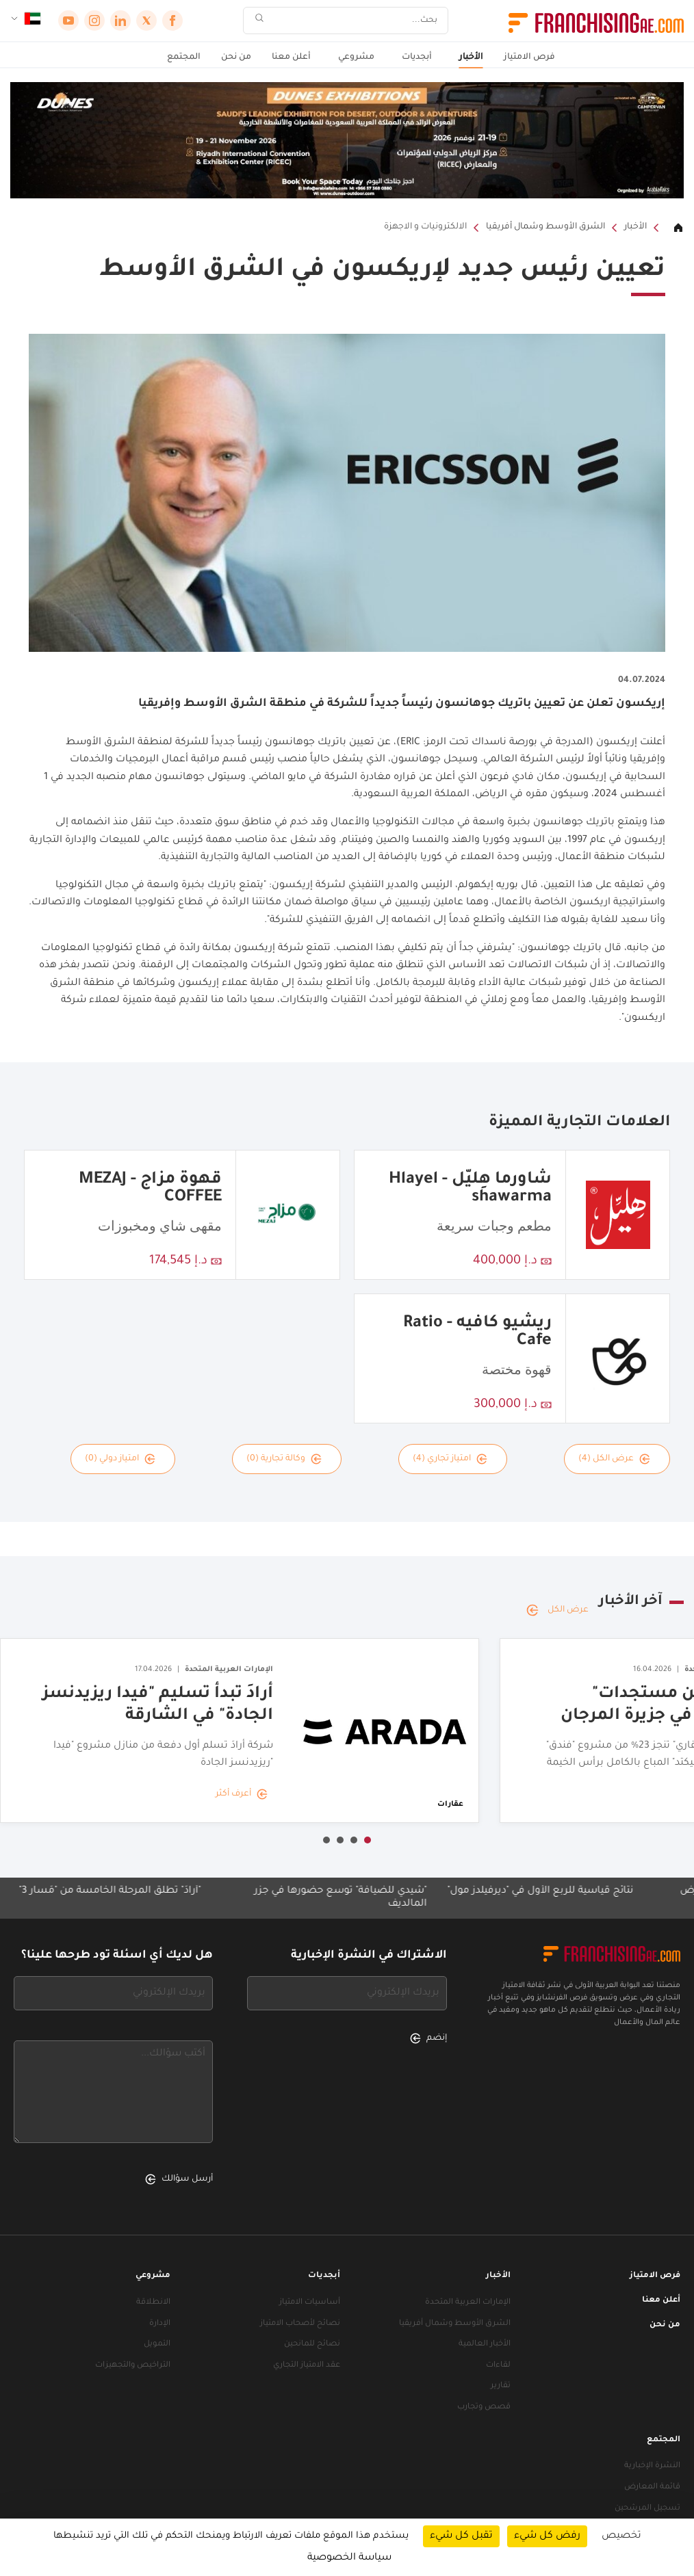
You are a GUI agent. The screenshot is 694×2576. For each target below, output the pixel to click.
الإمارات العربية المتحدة (468, 2302)
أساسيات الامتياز (309, 2302)
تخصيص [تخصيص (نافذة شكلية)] (621, 2536)
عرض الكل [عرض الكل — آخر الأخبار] (557, 1610)
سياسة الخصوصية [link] (349, 2558)
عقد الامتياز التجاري (306, 2365)
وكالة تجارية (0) (284, 1459)
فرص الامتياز (529, 57)
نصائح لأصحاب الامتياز (300, 2323)
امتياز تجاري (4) (450, 1459)
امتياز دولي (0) (120, 1459)
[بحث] (354, 21)
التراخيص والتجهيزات (132, 2365)
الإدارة (159, 2323)
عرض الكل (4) (614, 1459)
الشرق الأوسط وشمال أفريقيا (545, 227)
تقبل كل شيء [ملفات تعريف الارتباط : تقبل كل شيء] (461, 2536)
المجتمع (184, 57)
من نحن (236, 57)
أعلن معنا (291, 57)
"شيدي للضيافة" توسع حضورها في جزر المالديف (328, 1898)
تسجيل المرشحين (647, 2508)
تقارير (501, 2386)
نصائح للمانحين (312, 2344)
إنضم (428, 2038)
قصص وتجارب (484, 2407)
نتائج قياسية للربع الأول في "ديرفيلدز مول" (528, 1891)
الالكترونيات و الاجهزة (425, 227)
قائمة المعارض (652, 2487)
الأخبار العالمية (485, 2344)
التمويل (157, 2344)
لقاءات (498, 2365)
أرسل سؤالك (179, 2179)
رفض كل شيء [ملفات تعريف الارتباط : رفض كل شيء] (547, 2536)
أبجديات (417, 57)
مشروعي (356, 57)
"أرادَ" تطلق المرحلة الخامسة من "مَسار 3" (97, 1891)
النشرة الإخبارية (652, 2466)
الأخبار (471, 57)
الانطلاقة (153, 2302)
